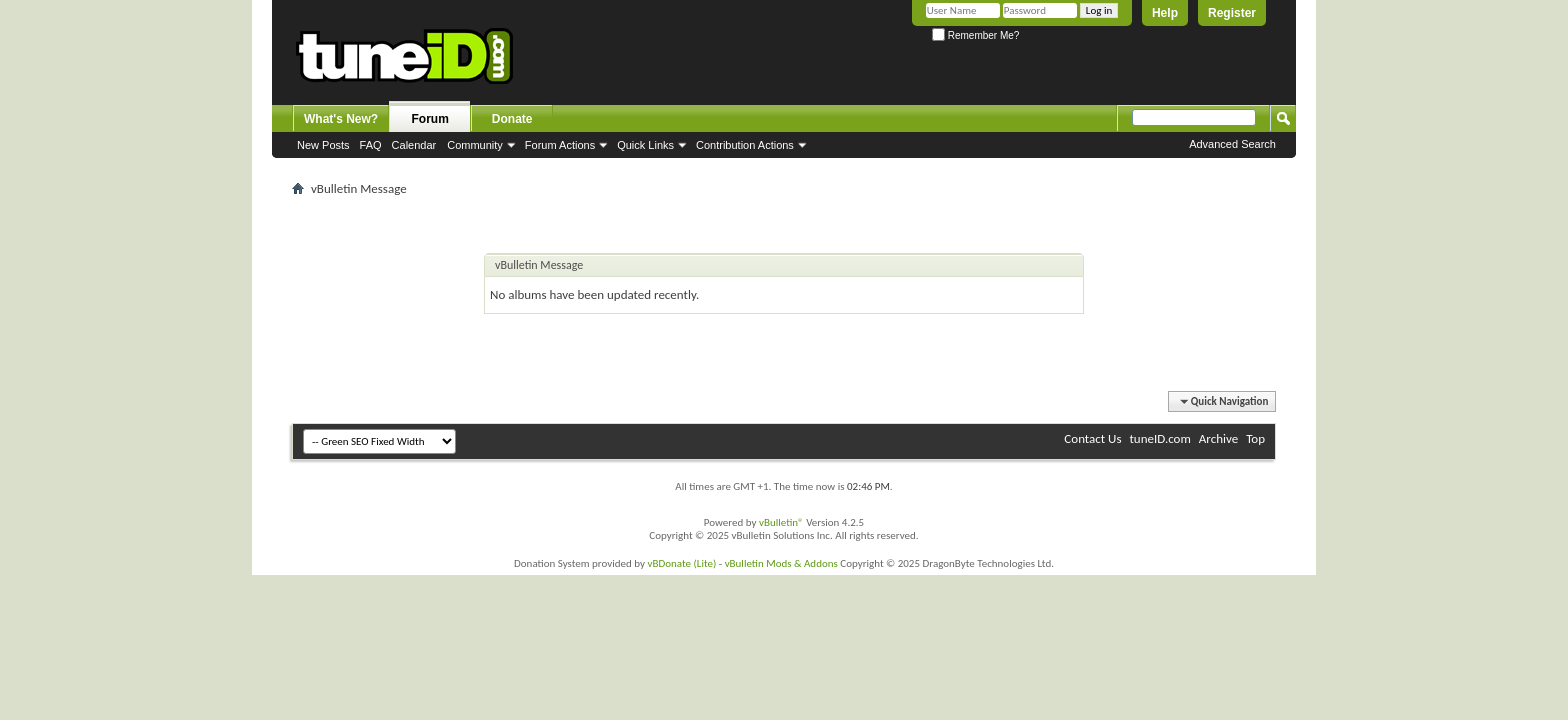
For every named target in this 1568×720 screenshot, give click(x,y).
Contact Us (1092, 438)
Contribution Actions (745, 145)
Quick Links (645, 145)
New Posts (323, 145)
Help (1165, 13)
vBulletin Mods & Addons (781, 563)
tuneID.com (1159, 438)
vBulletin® (781, 522)
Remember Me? (975, 35)
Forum (430, 119)
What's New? (341, 119)
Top (1255, 438)
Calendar (414, 145)
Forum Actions (560, 145)
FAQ (371, 145)
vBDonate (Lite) (681, 563)
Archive (1218, 438)
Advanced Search (1232, 144)
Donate (512, 119)
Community (475, 145)
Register (1232, 13)
